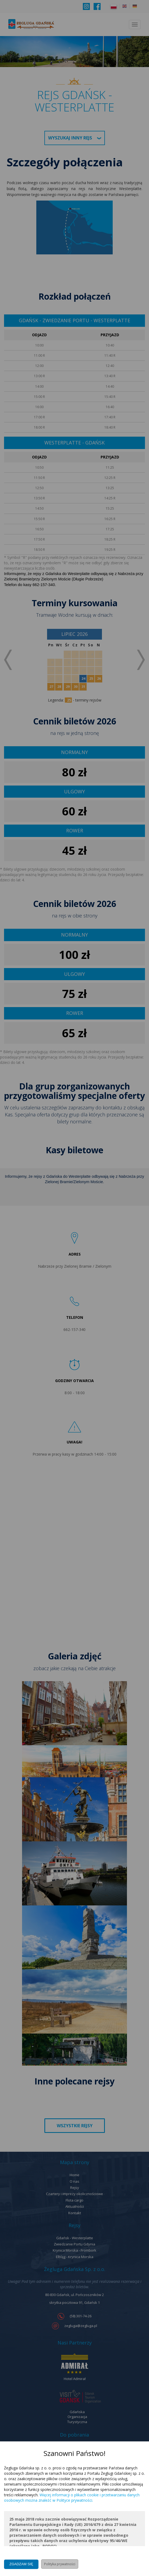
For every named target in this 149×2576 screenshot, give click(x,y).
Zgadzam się (21, 2564)
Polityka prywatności (59, 2564)
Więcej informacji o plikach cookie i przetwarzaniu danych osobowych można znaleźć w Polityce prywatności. (72, 2497)
